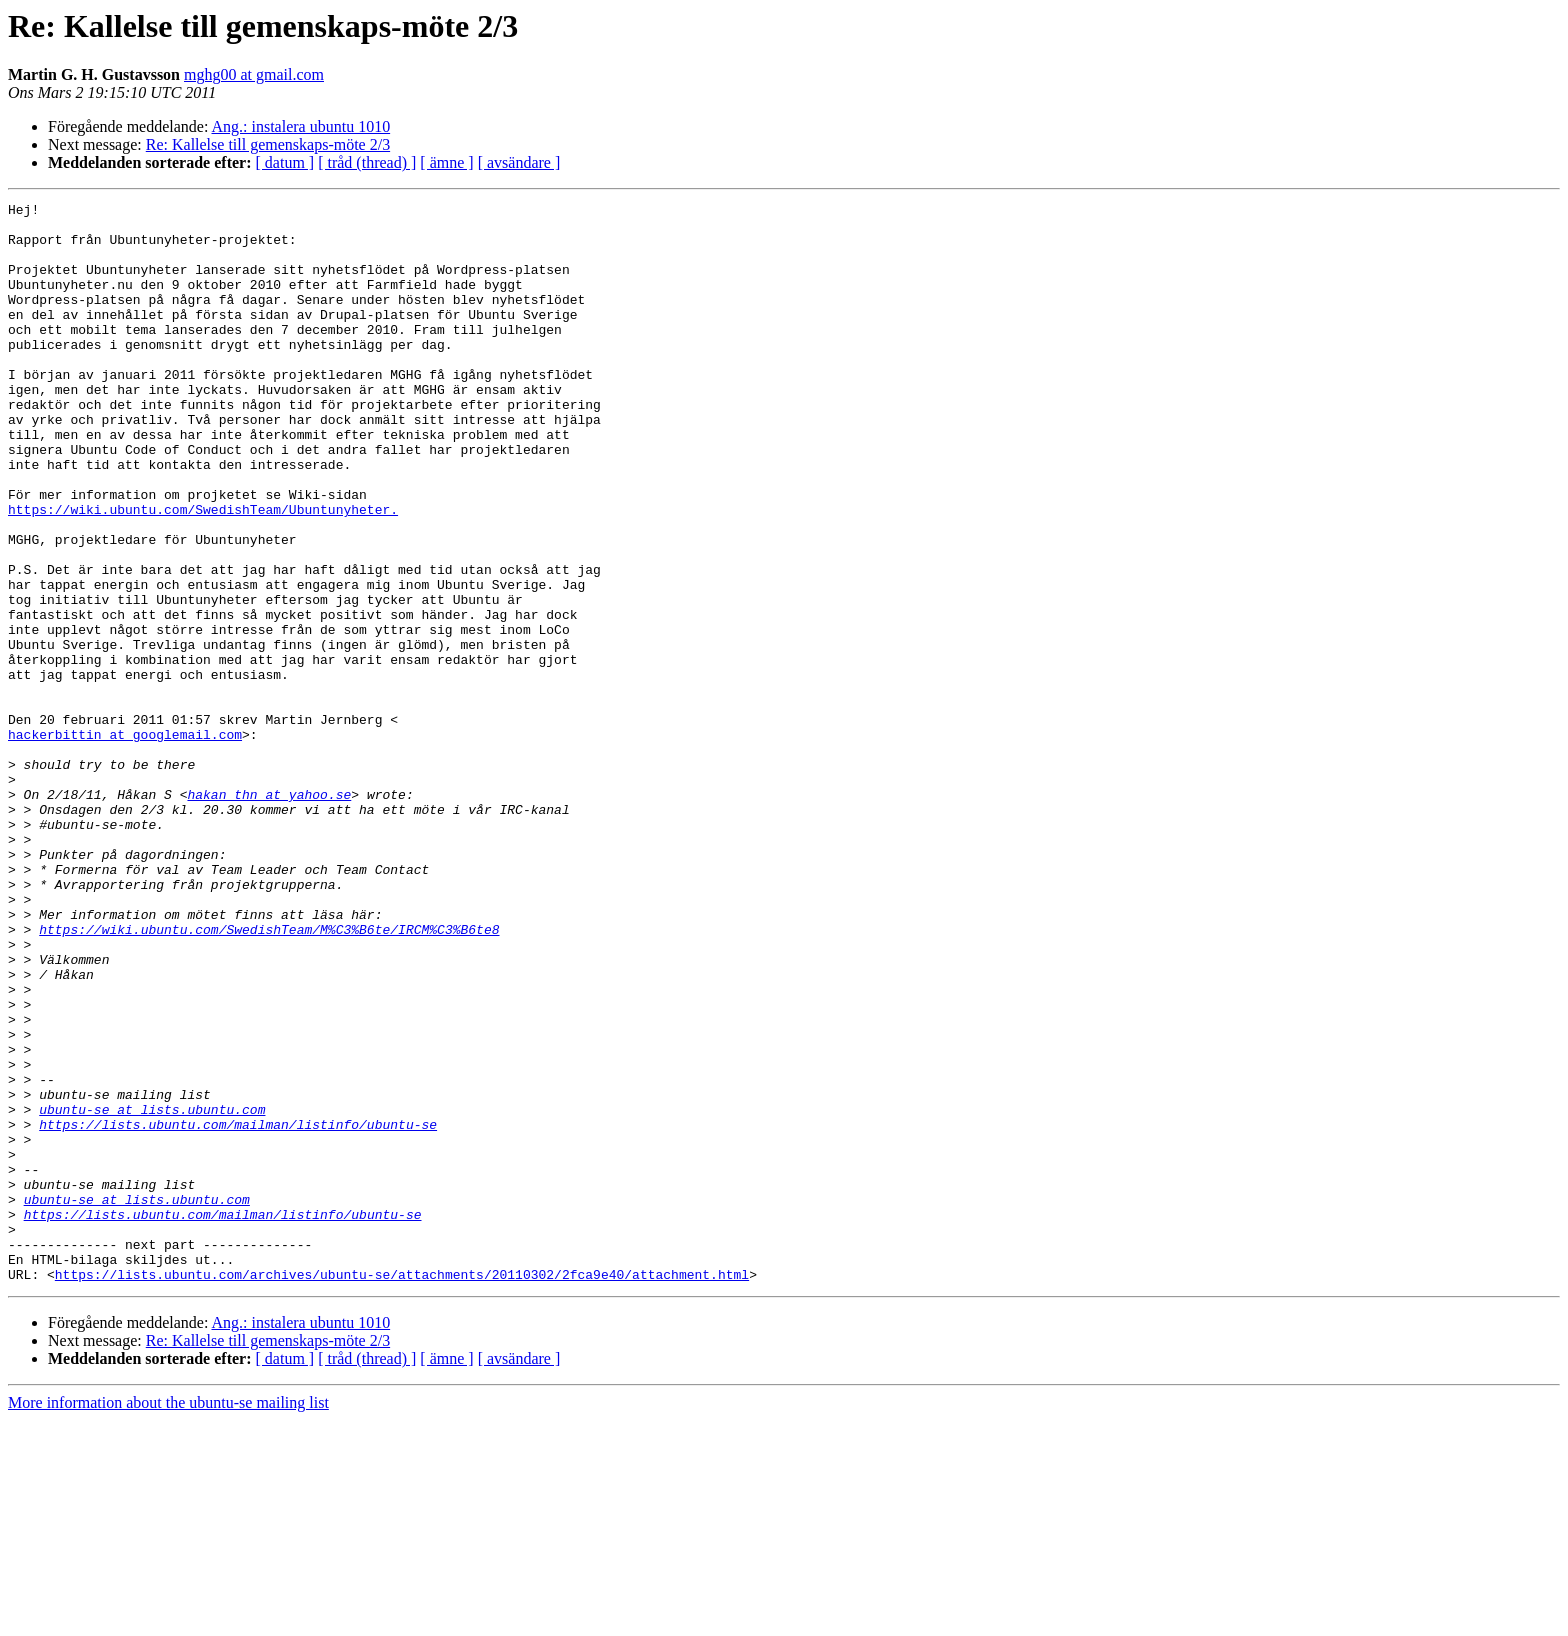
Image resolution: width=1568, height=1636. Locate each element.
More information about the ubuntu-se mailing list (168, 1618)
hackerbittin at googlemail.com (125, 842)
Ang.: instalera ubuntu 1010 (301, 126)
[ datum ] (285, 162)
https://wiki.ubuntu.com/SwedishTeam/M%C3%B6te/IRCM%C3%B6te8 (269, 1076)
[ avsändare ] (519, 162)
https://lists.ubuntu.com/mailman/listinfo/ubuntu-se (238, 1310)
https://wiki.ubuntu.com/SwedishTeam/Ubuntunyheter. (203, 572)
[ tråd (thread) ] (367, 162)
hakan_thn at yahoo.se (269, 914)
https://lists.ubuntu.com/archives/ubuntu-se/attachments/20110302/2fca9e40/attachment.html (402, 1490)
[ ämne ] (446, 162)
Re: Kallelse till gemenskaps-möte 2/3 (268, 144)
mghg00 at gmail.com (254, 74)
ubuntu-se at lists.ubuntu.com (152, 1292)
